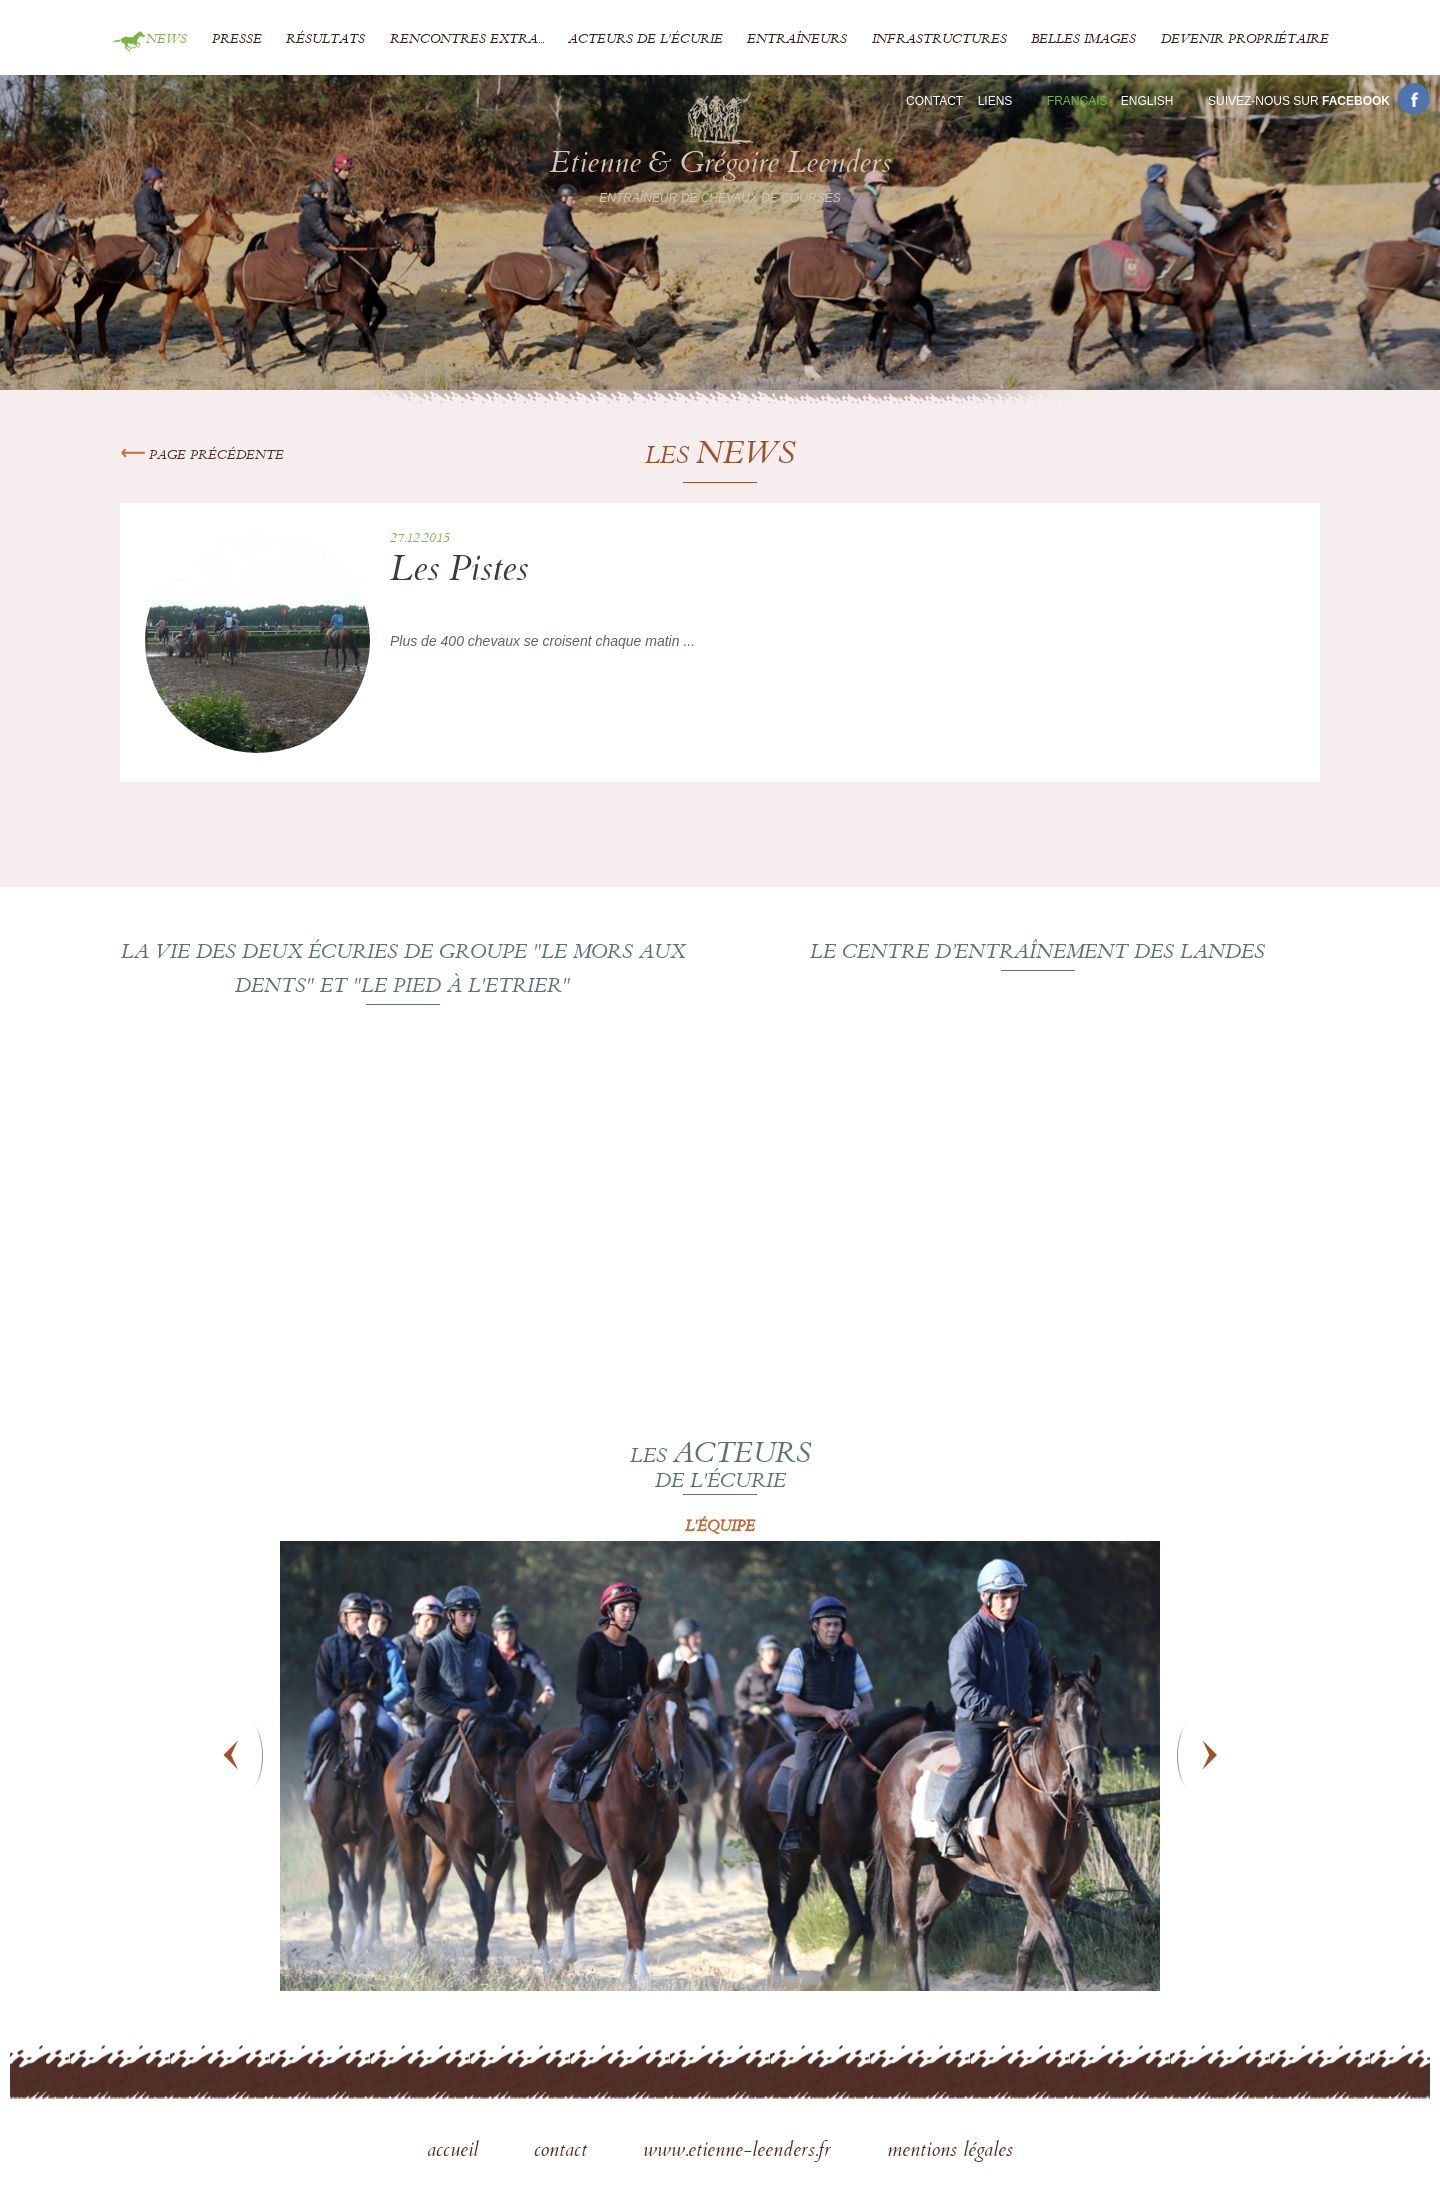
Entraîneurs (797, 40)
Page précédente (202, 456)
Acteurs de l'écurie (645, 40)
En (1147, 101)
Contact (934, 101)
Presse (237, 40)
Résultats (325, 40)
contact (563, 2152)
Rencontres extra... (467, 40)
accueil (455, 2152)
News (166, 40)
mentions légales (950, 2152)
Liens (995, 101)
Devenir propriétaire (1245, 40)
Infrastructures (939, 40)
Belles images (1083, 40)
